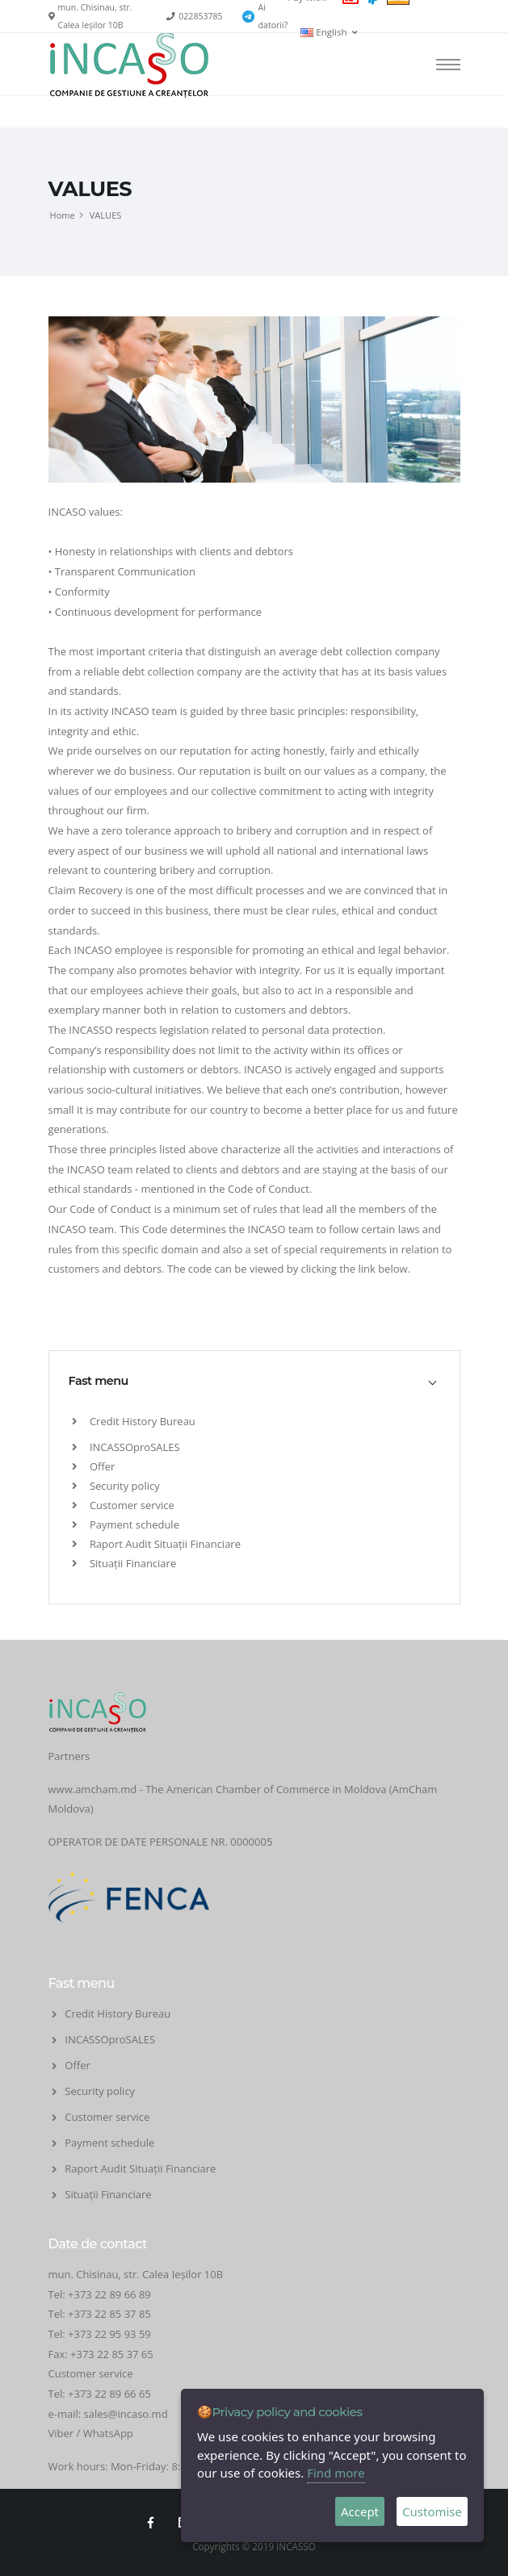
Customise (432, 2511)
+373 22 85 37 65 (111, 2354)
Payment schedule (125, 1524)
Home (62, 215)
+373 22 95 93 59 (110, 2334)
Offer (93, 1466)
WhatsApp (108, 2433)
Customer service (123, 1505)
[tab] (254, 1380)
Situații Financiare (124, 1563)
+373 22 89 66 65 (109, 2393)
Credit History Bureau (133, 1421)
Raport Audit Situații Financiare (156, 1544)
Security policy (116, 1485)
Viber (61, 2433)
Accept (360, 2511)
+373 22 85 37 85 (109, 2313)
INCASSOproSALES (126, 1447)
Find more (336, 2473)
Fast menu (98, 1381)
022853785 (200, 16)
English (328, 32)
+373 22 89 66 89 (109, 2294)
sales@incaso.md (126, 2414)
